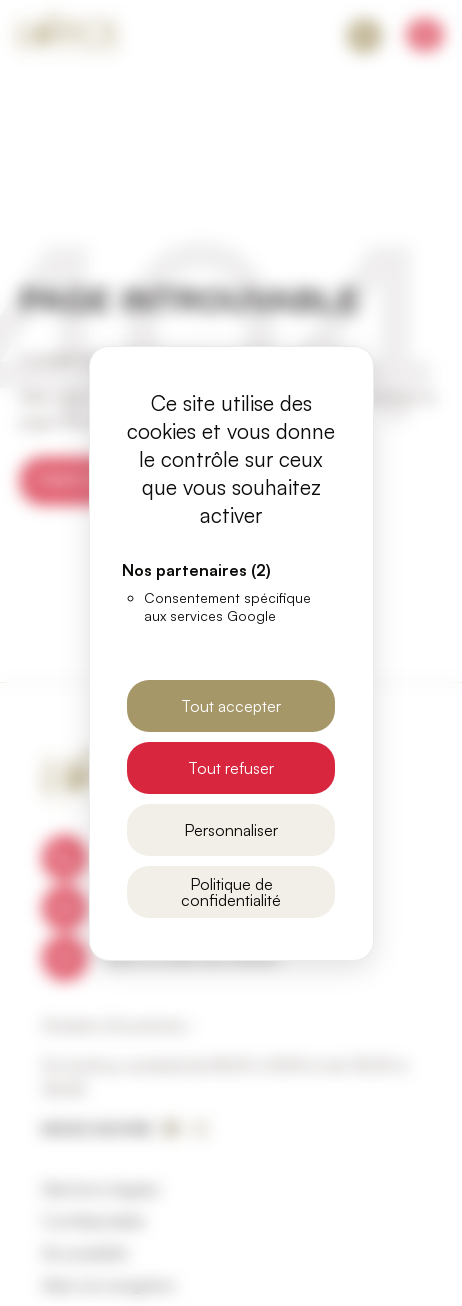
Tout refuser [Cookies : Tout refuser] (231, 768)
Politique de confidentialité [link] (231, 892)
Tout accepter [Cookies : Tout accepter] (231, 706)
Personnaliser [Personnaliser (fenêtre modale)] (231, 830)
